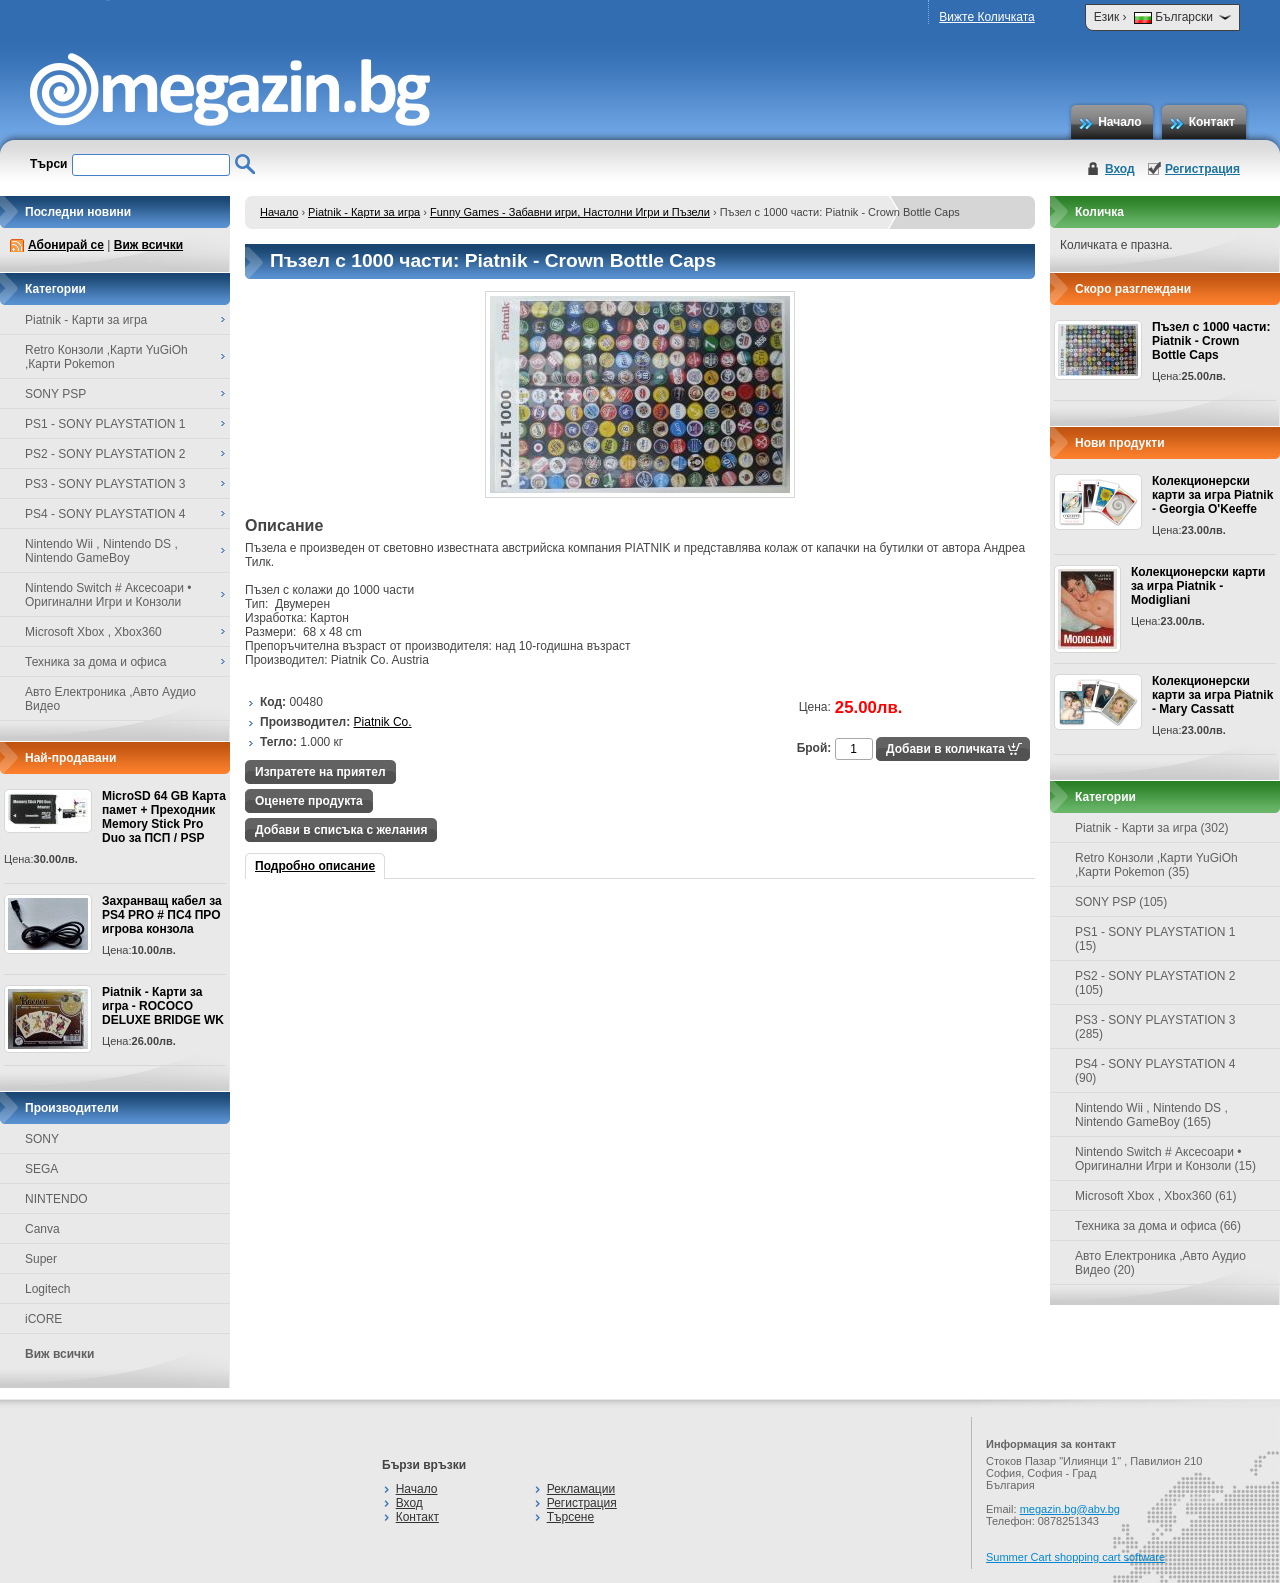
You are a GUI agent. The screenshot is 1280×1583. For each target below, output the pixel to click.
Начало (1119, 122)
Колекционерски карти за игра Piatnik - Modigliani (1198, 586)
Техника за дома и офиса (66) (1158, 1226)
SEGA (41, 1169)
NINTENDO (56, 1199)
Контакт (1212, 122)
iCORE (43, 1319)
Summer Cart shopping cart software (1075, 1557)
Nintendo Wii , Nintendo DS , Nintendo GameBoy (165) (1151, 1115)
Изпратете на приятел (320, 772)
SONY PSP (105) (1121, 902)
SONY (42, 1139)
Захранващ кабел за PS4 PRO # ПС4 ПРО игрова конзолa (162, 915)
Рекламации (581, 1489)
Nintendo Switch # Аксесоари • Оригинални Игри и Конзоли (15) (1165, 1159)
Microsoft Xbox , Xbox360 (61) (1155, 1196)
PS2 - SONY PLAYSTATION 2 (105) (1155, 983)
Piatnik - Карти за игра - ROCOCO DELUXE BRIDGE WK (163, 1006)
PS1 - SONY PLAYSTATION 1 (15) (1155, 939)
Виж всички (148, 245)
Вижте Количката (986, 17)
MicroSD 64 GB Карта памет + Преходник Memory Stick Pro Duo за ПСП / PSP (164, 817)
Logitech (47, 1289)
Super (41, 1259)
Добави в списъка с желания (341, 830)
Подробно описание (315, 866)
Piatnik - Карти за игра (364, 212)
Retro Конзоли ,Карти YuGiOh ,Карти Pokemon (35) (1156, 865)
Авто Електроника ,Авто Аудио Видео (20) (1160, 1263)
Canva (42, 1229)
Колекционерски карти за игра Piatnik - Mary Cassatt (1212, 695)
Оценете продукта (309, 801)
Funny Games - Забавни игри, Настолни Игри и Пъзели (570, 212)
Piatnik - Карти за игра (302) (1152, 828)
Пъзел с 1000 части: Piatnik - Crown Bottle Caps (1211, 341)
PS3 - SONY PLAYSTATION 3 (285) (1155, 1027)
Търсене (570, 1517)
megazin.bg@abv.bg (1070, 1509)
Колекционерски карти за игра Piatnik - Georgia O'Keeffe (1212, 495)
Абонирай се (66, 245)
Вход (1120, 169)
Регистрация (1202, 169)
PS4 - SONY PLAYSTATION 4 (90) (1155, 1071)
